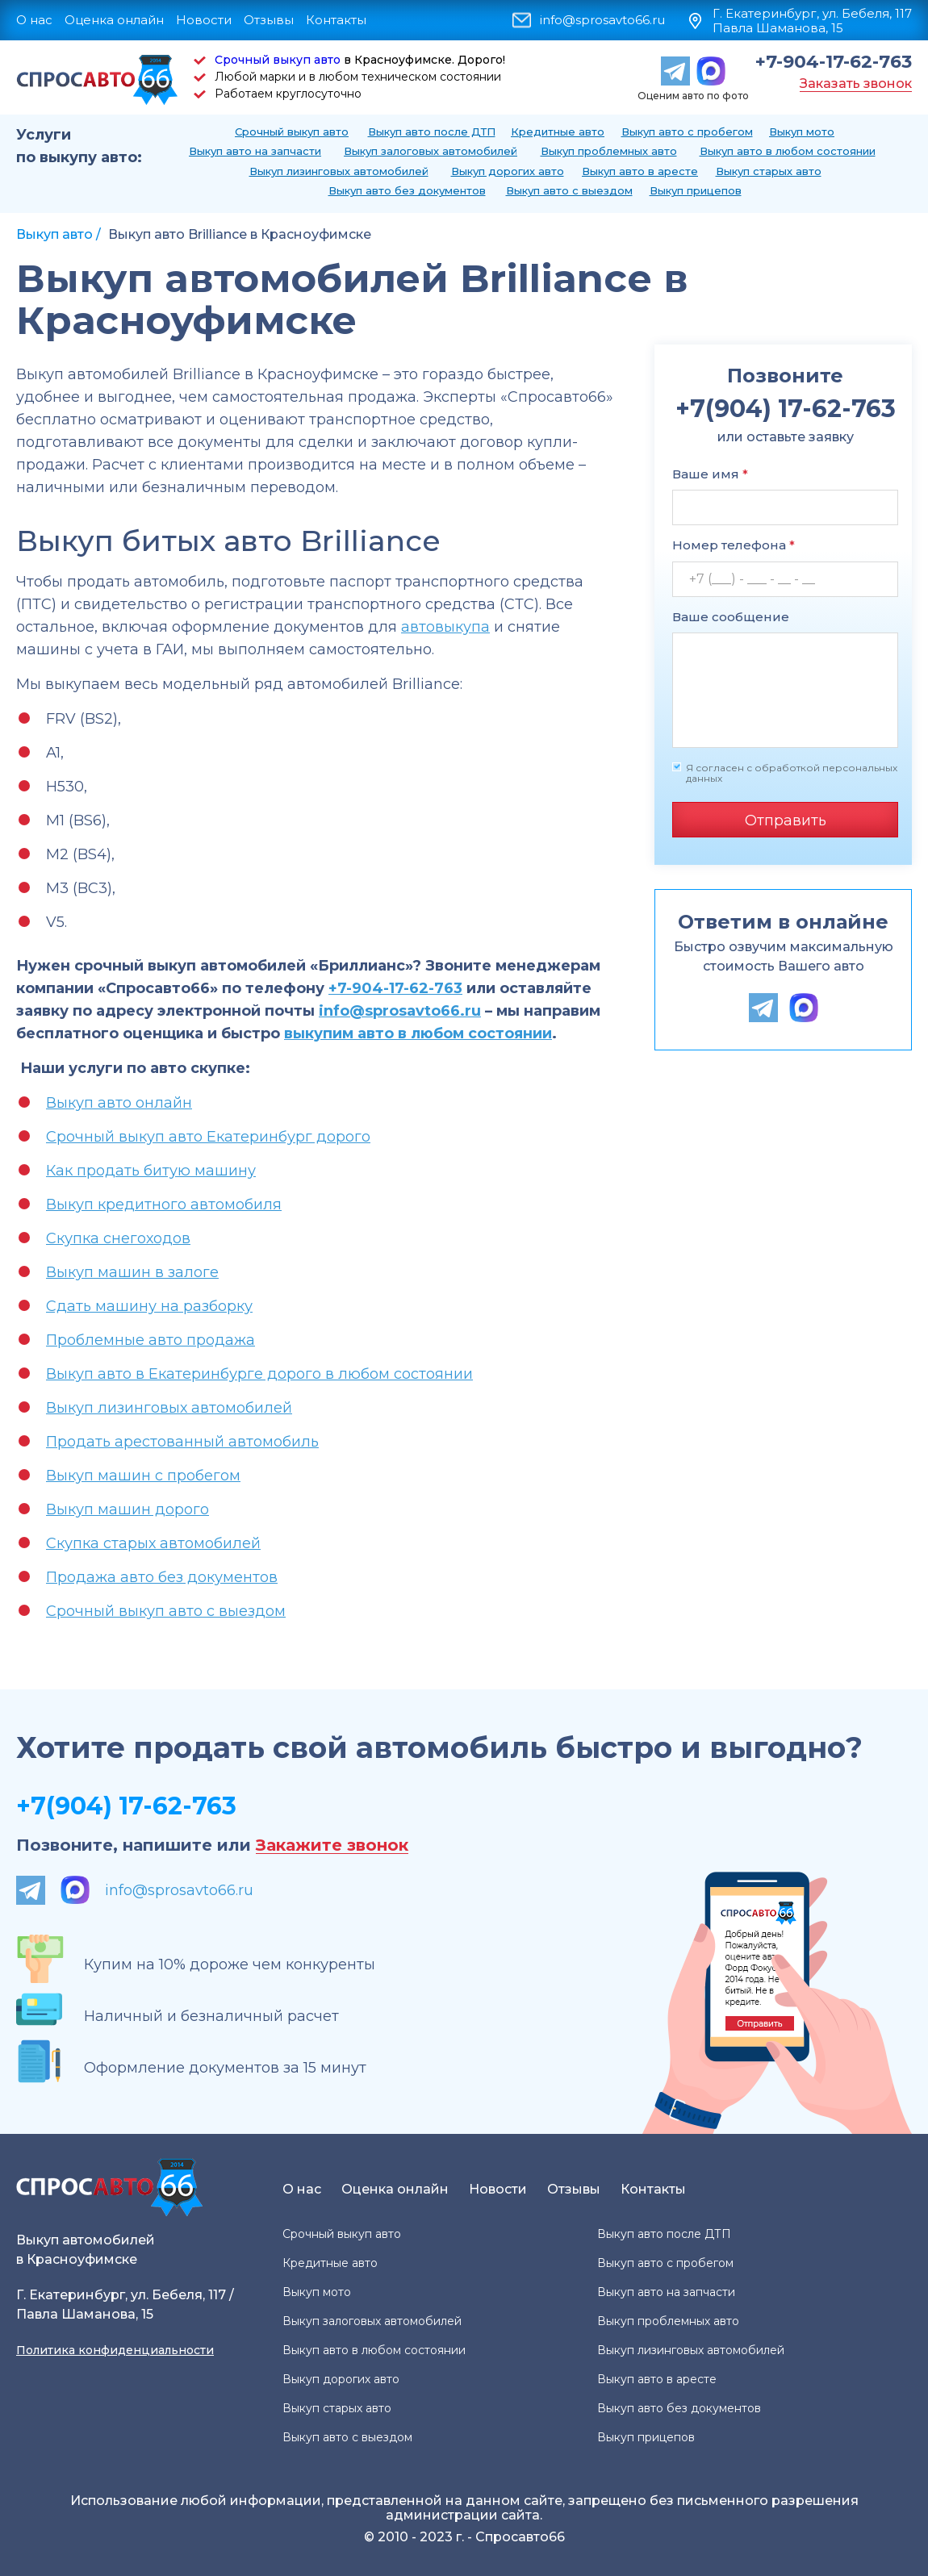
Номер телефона (733, 545)
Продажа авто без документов (162, 1577)
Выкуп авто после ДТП (431, 131)
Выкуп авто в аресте (640, 171)
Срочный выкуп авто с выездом (166, 1611)
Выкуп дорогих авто (507, 171)
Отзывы (269, 19)
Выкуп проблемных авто (609, 150)
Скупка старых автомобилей (153, 1543)
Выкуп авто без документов (407, 190)
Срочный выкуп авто (278, 59)
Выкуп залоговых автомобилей (430, 150)
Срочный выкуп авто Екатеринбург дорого (208, 1137)
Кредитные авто (557, 131)
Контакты (336, 19)
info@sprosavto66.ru (602, 20)
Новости (204, 19)
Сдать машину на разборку (149, 1306)
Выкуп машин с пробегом (143, 1475)
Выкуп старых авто (768, 171)
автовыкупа (445, 627)
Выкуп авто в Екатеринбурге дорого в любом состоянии (259, 1374)
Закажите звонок (332, 1845)
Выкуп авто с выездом (569, 190)
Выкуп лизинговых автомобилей (338, 171)
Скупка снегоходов (118, 1238)
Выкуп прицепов (696, 190)
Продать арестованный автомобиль (182, 1442)
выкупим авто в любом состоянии (418, 1033)
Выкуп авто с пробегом (687, 131)
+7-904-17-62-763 (833, 62)
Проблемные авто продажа (150, 1340)
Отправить (785, 820)
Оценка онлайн (114, 19)
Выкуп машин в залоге (132, 1272)
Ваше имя (710, 474)
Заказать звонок (856, 83)
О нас (34, 19)
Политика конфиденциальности (115, 2350)
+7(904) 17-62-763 (126, 1806)
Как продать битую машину (151, 1170)
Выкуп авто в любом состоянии (788, 150)
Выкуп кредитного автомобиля (164, 1204)
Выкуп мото (801, 131)
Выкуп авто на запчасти (255, 150)
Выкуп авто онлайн (119, 1103)
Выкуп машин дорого (127, 1509)
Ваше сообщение (730, 616)
